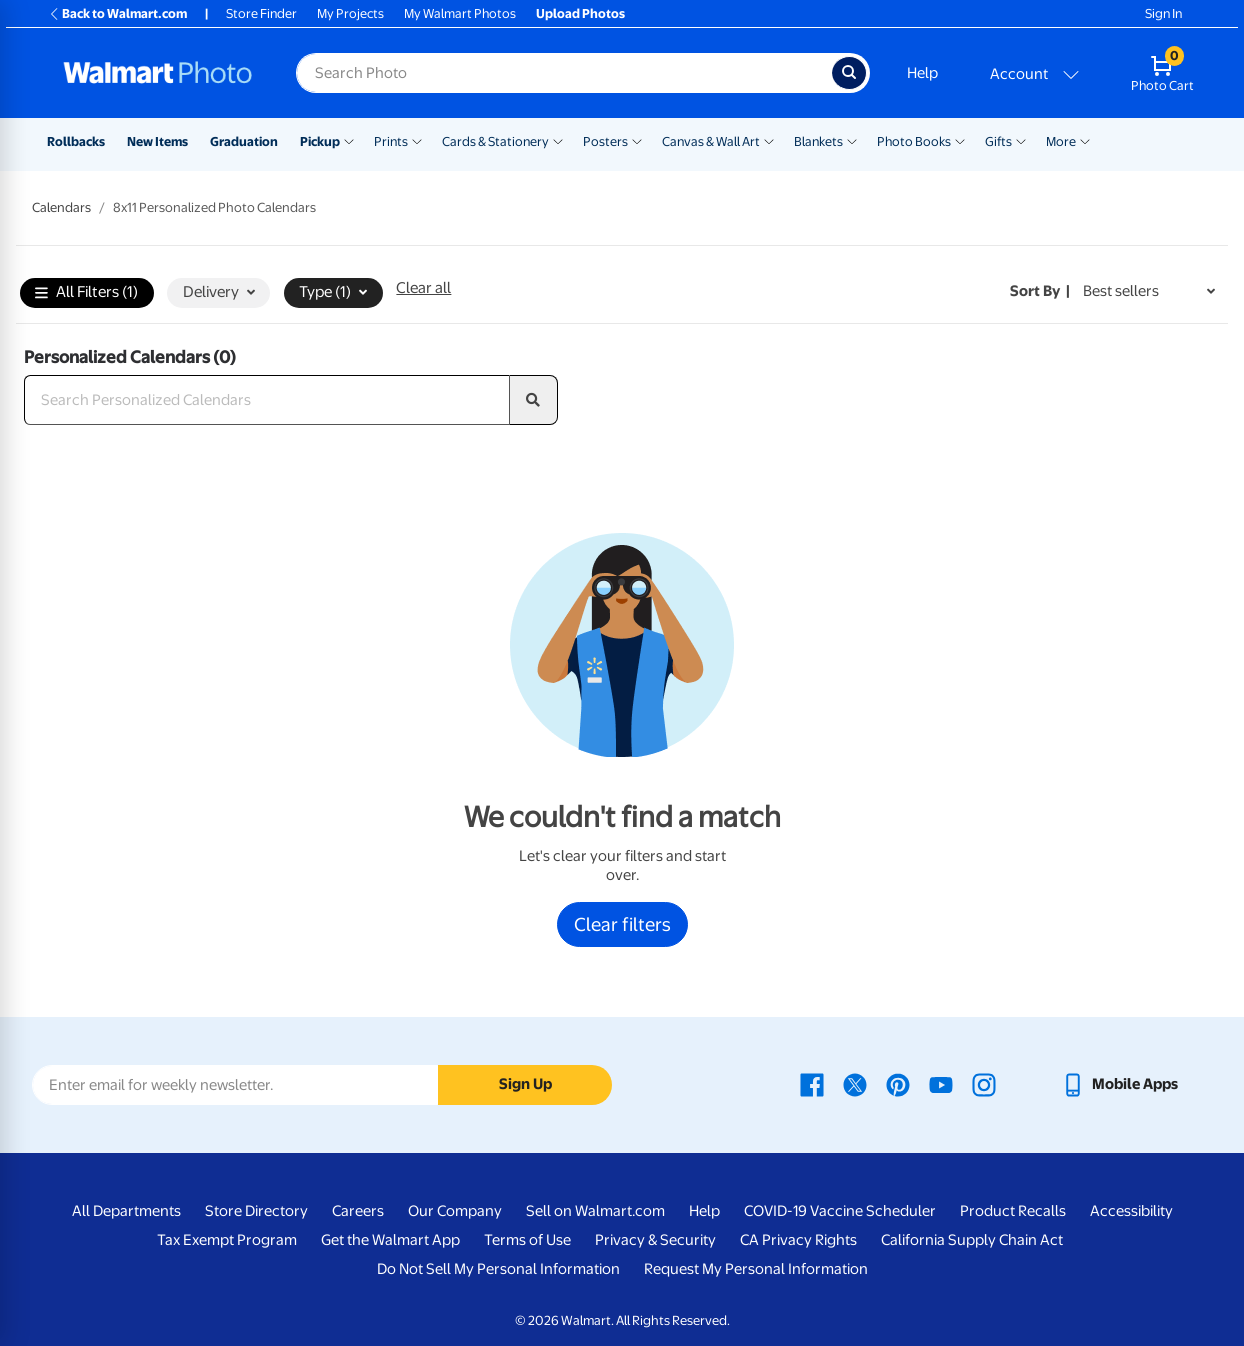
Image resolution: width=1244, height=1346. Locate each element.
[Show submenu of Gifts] (1021, 140)
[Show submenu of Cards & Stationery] (558, 140)
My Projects (350, 13)
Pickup (320, 141)
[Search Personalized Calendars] (267, 400)
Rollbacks (76, 141)
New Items (157, 141)
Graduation (244, 141)
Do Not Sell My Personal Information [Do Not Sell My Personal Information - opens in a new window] (498, 1269)
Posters (605, 141)
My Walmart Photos (460, 13)
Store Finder (261, 13)
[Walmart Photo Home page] (158, 73)
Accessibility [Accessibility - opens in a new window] (1131, 1211)
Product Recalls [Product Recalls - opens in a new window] (1013, 1211)
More (1061, 141)
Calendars (61, 207)
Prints (391, 141)
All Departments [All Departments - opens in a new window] (126, 1211)
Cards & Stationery (495, 141)
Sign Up (525, 1084)
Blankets (818, 141)
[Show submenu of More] (1085, 140)
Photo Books (914, 141)
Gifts (998, 141)
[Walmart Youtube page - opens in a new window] (941, 1084)
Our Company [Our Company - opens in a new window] (455, 1211)
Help (922, 73)
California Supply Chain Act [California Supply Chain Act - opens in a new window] (972, 1240)
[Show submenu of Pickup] (349, 140)
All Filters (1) (86, 293)
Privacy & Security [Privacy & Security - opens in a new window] (655, 1240)
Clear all (423, 288)
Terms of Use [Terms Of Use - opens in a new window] (527, 1240)
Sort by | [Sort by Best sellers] (1040, 291)
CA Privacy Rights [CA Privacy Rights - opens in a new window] (798, 1240)
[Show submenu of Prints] (417, 140)
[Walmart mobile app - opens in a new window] (1119, 1084)
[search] (534, 400)
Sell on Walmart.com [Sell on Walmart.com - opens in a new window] (595, 1211)
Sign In (1163, 13)
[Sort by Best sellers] (1149, 291)
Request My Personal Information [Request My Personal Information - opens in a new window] (756, 1269)
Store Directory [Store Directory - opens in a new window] (256, 1211)
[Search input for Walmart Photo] (564, 73)
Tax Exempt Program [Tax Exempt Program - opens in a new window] (227, 1240)
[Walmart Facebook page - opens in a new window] (812, 1084)
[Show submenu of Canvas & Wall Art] (769, 140)
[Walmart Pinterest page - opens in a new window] (898, 1084)
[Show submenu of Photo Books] (960, 140)
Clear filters (622, 924)
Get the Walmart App (390, 1240)
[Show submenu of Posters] (637, 140)
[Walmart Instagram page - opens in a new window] (984, 1084)
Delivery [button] (219, 292)
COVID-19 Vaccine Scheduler (840, 1211)
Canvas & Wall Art (711, 141)
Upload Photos (580, 13)
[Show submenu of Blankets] (852, 140)
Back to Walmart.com (117, 13)
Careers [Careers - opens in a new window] (358, 1211)
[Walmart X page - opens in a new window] (855, 1084)
